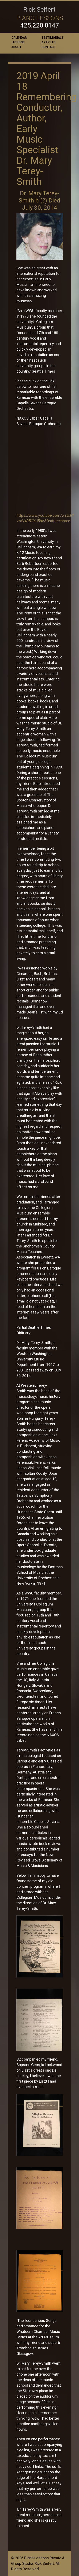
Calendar (19, 37)
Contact (49, 46)
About (16, 46)
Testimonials (52, 37)
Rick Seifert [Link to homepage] (39, 14)
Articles (49, 42)
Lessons (18, 42)
